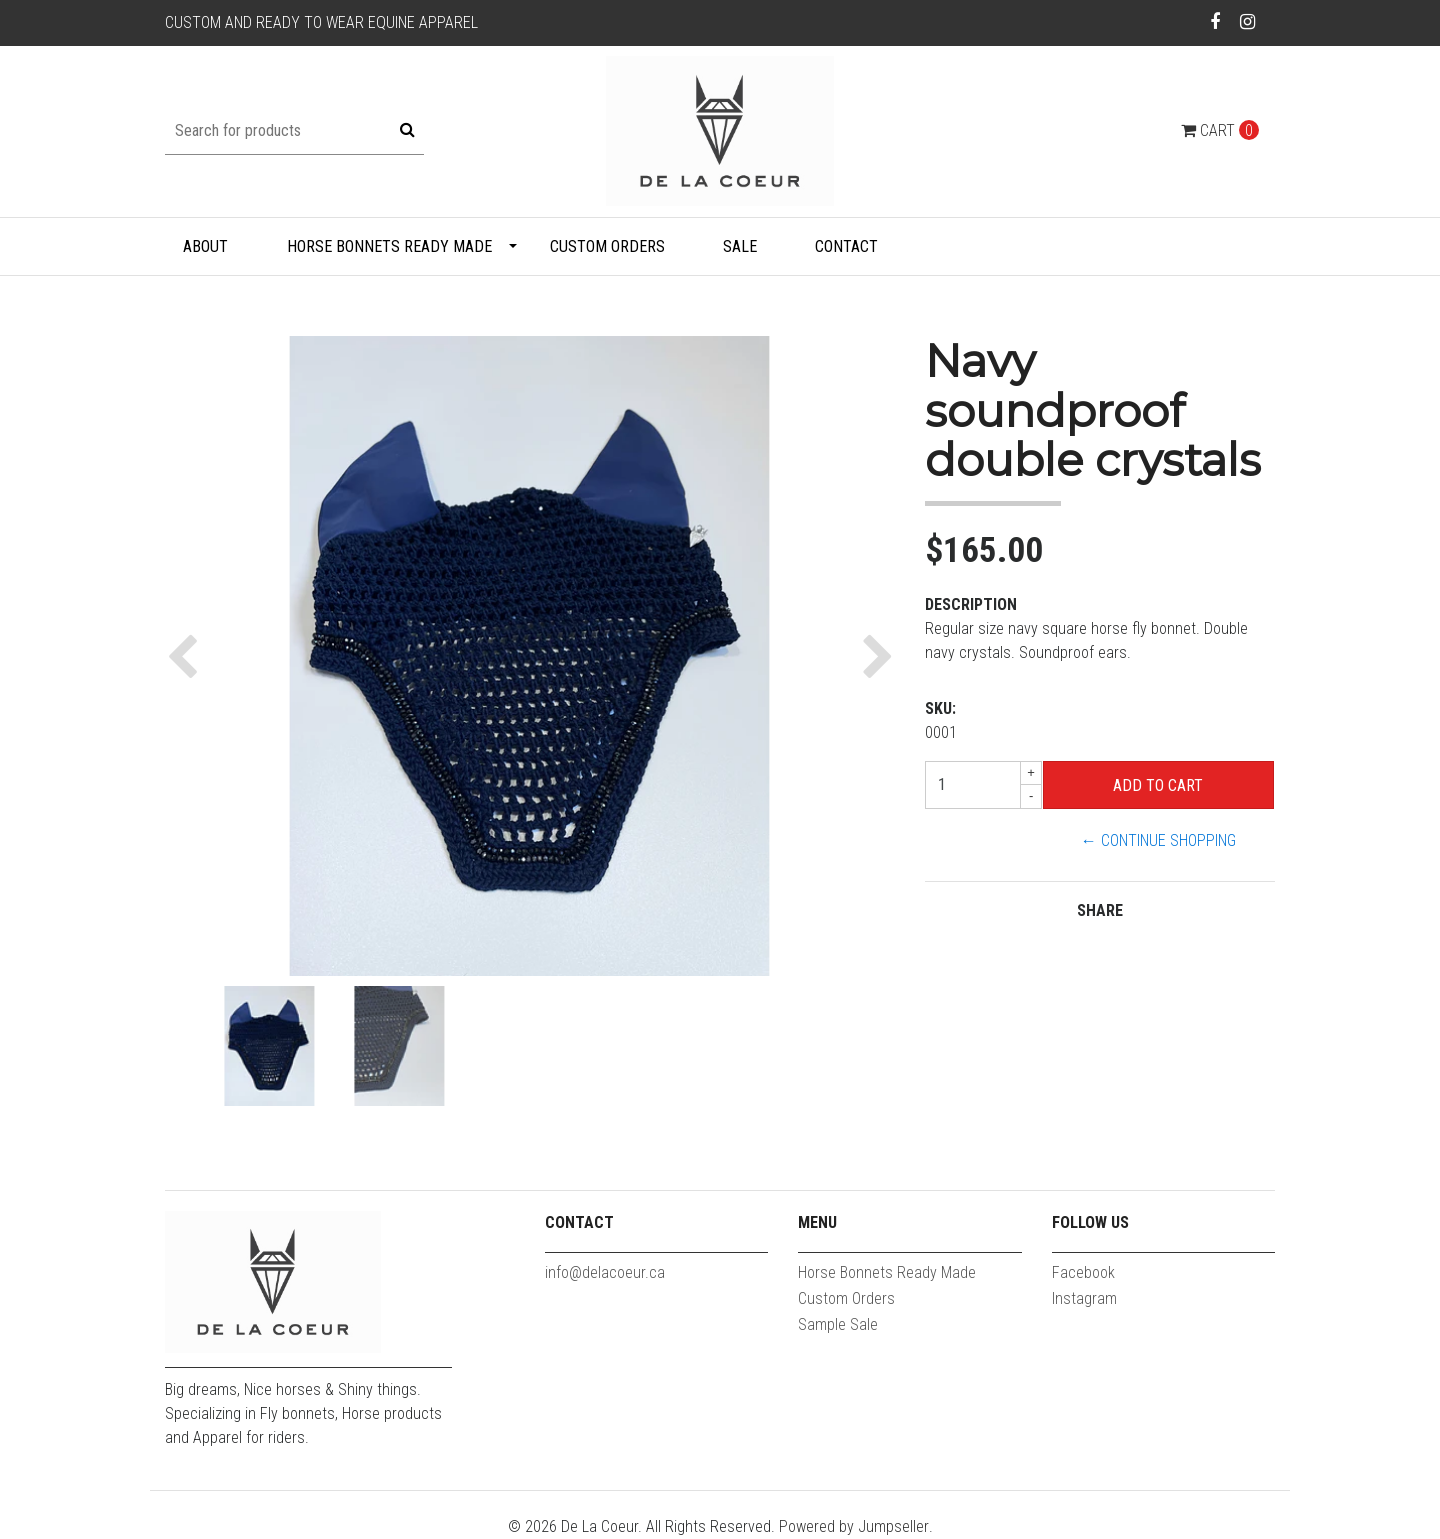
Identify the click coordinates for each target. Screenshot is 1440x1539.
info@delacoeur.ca (605, 1272)
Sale (740, 246)
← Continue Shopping (1158, 840)
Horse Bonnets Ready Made (389, 246)
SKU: (940, 708)
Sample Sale (838, 1324)
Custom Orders (607, 246)
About (205, 246)
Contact (846, 246)
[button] (187, 656)
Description (971, 604)
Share (1100, 910)
